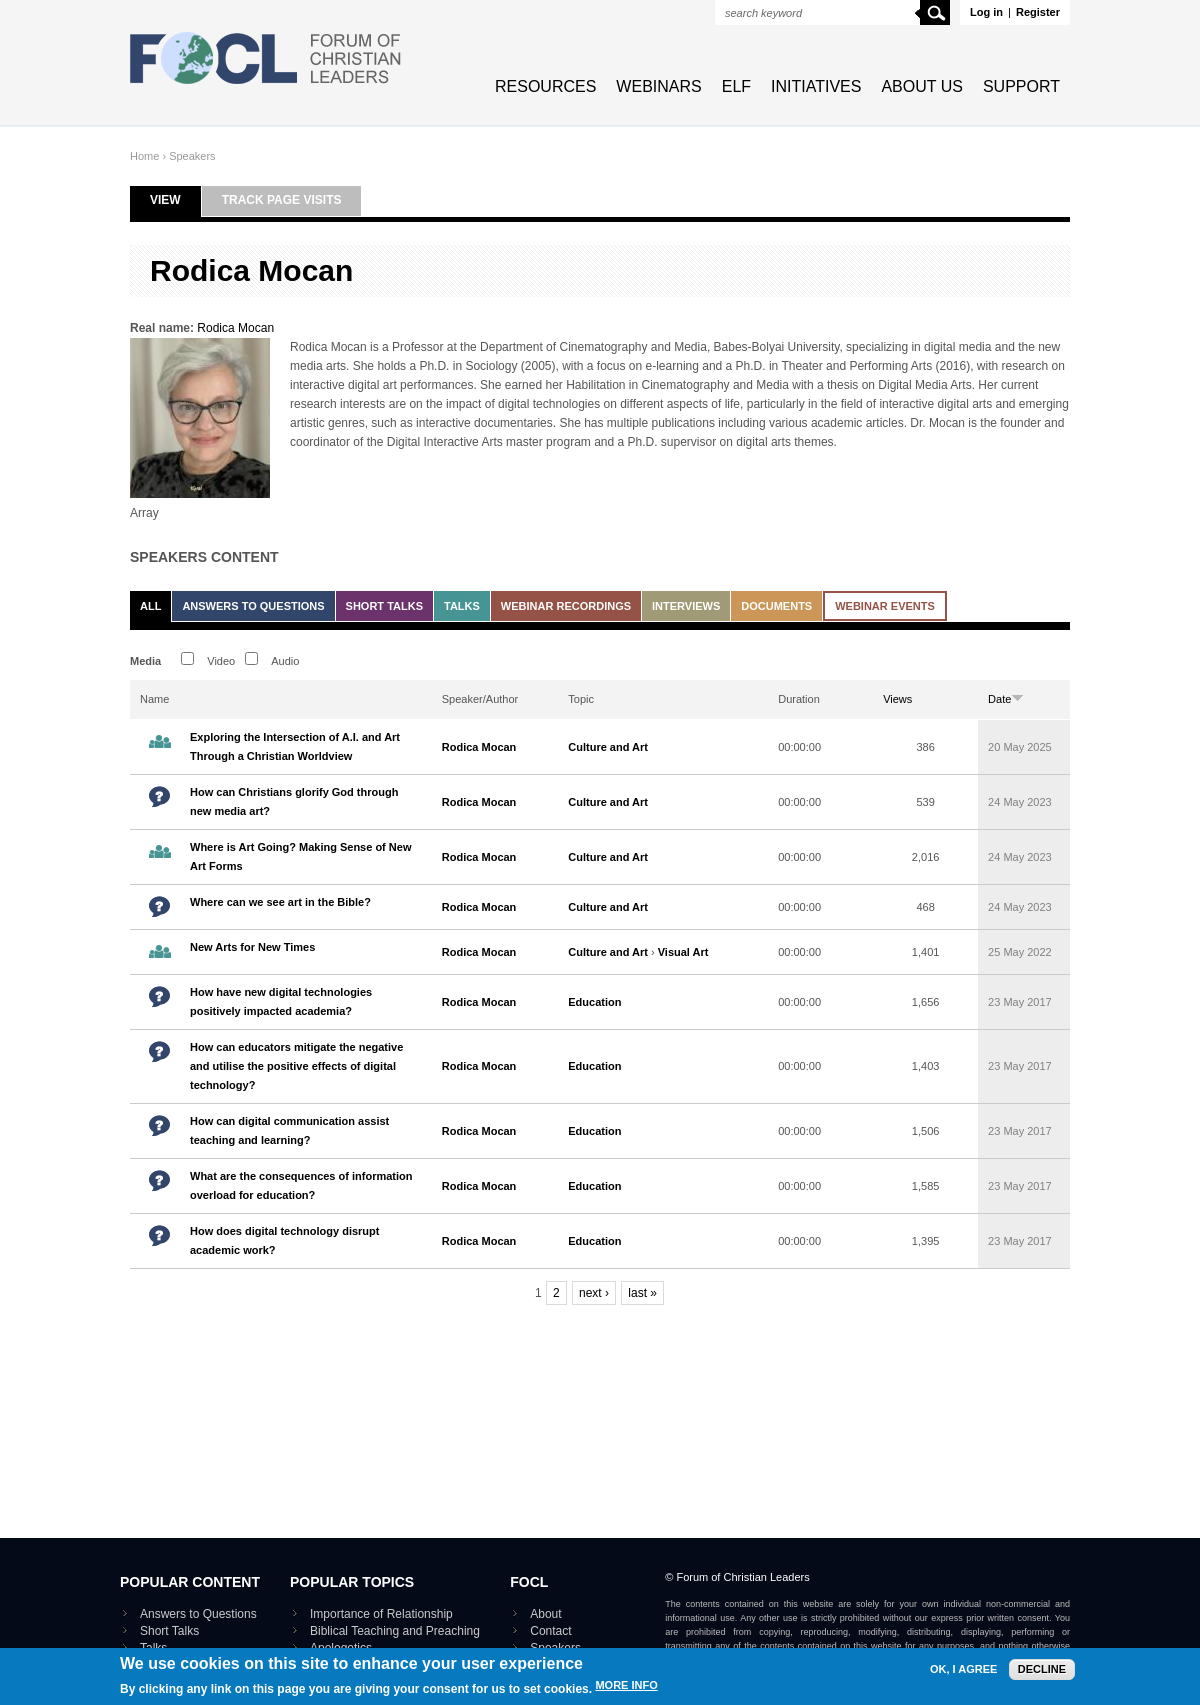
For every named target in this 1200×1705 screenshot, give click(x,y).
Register (1038, 12)
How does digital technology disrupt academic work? (284, 1240)
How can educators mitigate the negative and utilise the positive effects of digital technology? (296, 1066)
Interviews (686, 606)
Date (1006, 699)
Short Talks (384, 606)
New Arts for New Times (252, 947)
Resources (545, 86)
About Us (922, 86)
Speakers (192, 156)
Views (897, 699)
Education (594, 1002)
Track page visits (282, 200)
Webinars (658, 86)
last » (642, 1293)
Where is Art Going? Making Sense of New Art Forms (300, 856)
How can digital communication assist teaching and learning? (289, 1130)
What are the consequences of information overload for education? (301, 1185)
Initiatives (816, 86)
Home (144, 156)
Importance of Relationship (381, 1614)
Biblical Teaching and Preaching (395, 1631)
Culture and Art (608, 747)
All (150, 606)
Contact (550, 1631)
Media (145, 661)
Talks (462, 606)
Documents (776, 606)
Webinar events (885, 606)
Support (1021, 86)
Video (221, 661)
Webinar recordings (566, 606)
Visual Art (683, 952)
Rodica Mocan (235, 328)
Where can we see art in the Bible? (280, 902)
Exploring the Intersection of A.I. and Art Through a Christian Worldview (295, 746)
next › (594, 1293)
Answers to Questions (253, 606)
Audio (285, 661)
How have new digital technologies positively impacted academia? (281, 1001)
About (545, 1614)
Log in (986, 12)
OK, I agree (963, 1679)
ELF (736, 86)
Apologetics (341, 1648)
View (175, 200)
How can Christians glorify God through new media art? (294, 801)
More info (626, 1695)
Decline (1042, 1679)
